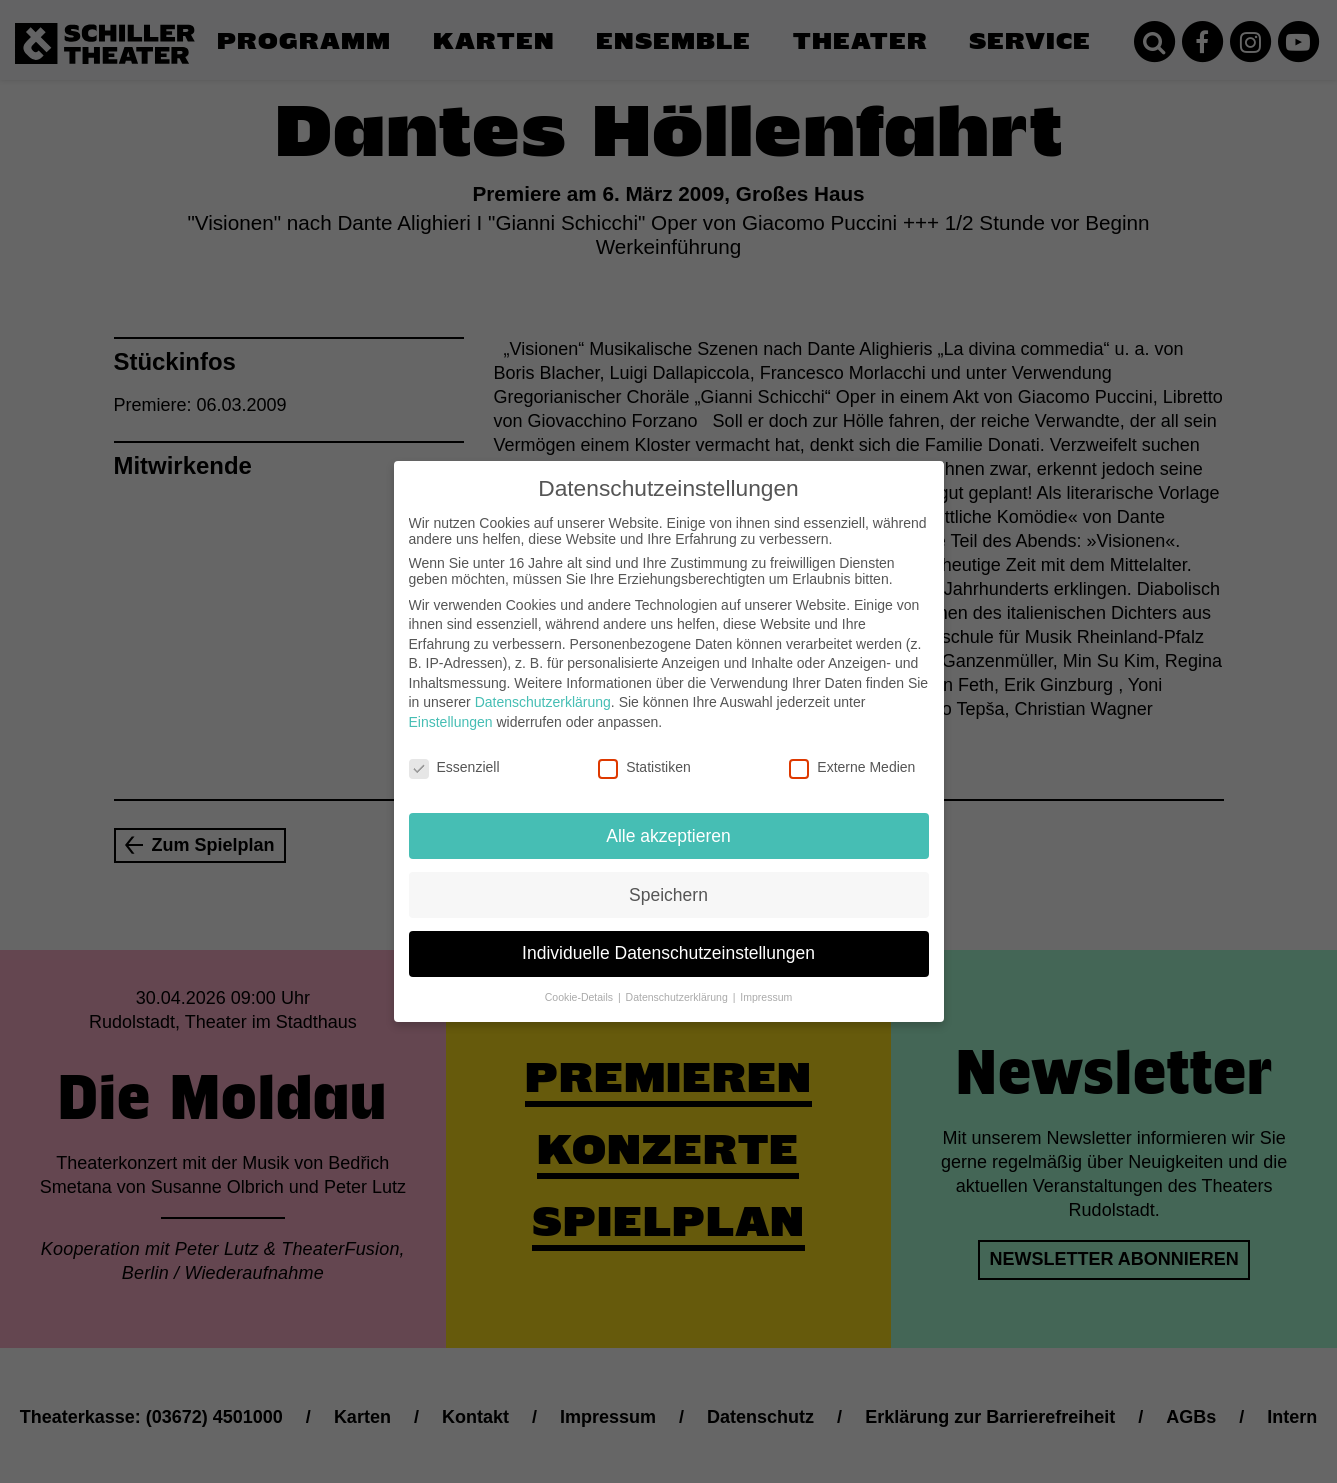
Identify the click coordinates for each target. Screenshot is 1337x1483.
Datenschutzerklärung (543, 686)
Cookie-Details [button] (580, 981)
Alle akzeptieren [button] (668, 819)
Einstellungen (451, 706)
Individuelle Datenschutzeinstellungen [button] (668, 937)
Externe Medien (852, 751)
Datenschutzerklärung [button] (678, 981)
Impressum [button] (766, 981)
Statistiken (644, 751)
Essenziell (454, 751)
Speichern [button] (668, 878)
